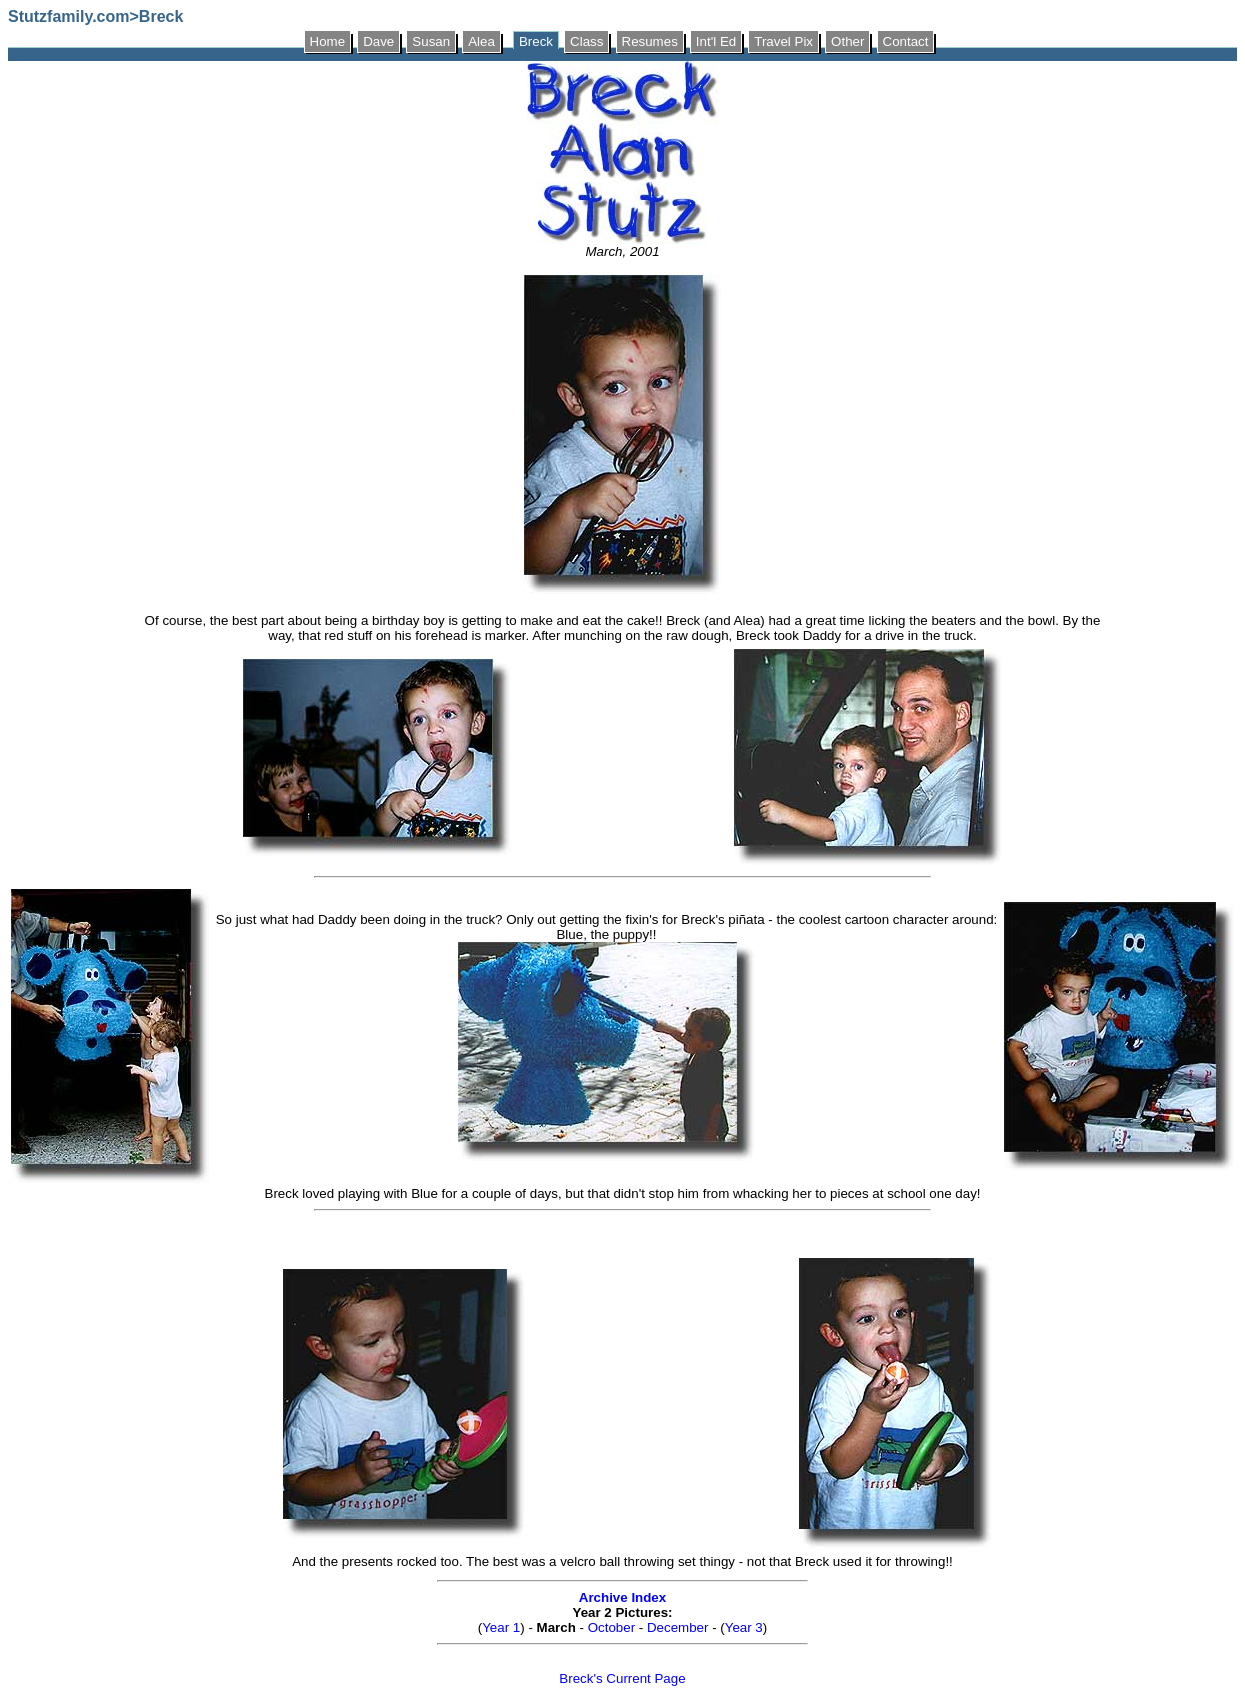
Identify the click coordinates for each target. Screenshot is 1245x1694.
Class (586, 41)
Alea (481, 41)
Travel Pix (783, 41)
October (611, 1627)
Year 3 (744, 1627)
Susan (431, 41)
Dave (378, 41)
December (677, 1627)
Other (847, 41)
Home (328, 41)
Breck (536, 41)
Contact (906, 41)
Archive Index (622, 1597)
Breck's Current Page (622, 1678)
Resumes (650, 41)
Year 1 (501, 1627)
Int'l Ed (716, 41)
